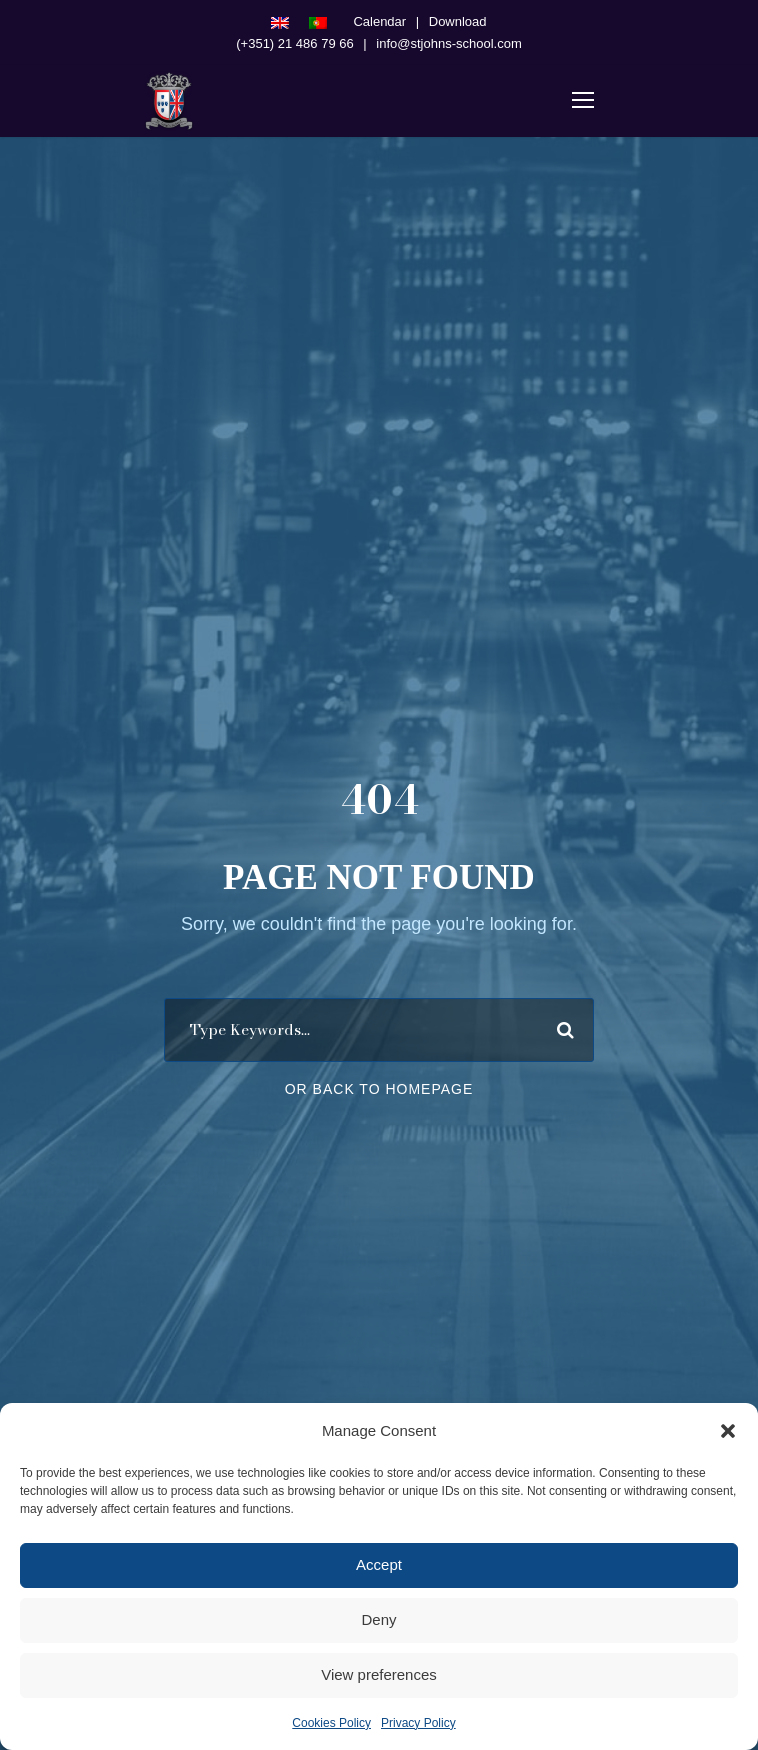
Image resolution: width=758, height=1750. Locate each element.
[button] (728, 1431)
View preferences (379, 1674)
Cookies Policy (331, 1723)
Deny (378, 1619)
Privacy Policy (418, 1723)
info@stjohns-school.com (448, 43)
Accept (379, 1564)
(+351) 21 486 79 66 (294, 43)
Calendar (379, 21)
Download (458, 21)
